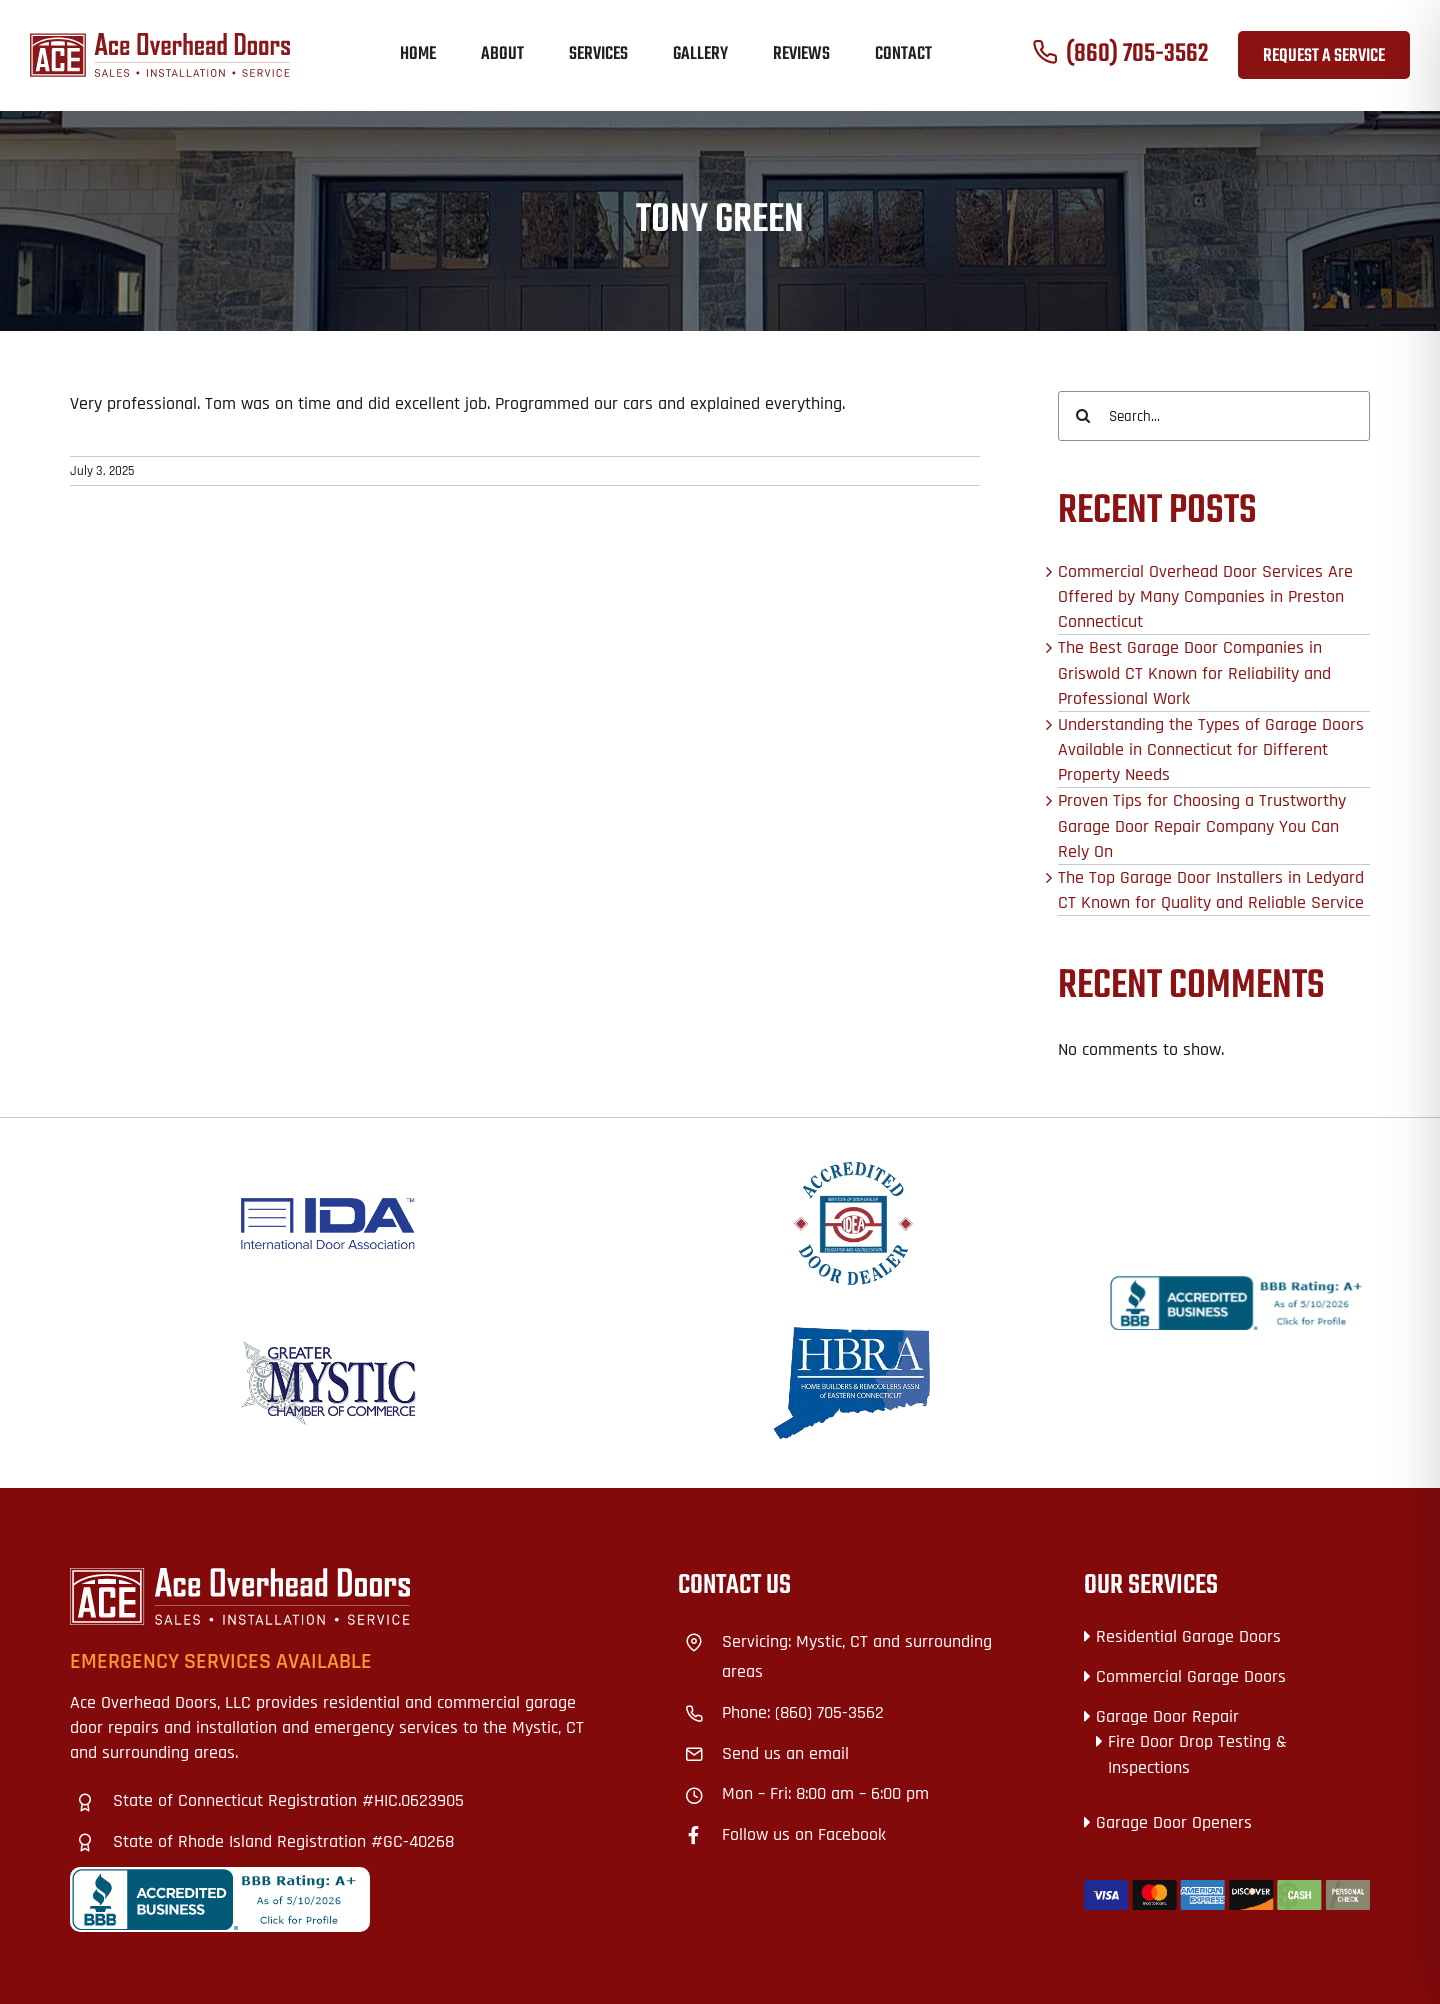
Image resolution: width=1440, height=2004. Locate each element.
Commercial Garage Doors (1191, 1676)
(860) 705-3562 (1137, 54)
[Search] (1083, 416)
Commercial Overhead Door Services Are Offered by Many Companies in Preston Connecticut (1205, 596)
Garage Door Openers (1174, 1822)
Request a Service (1324, 56)
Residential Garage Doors (1188, 1636)
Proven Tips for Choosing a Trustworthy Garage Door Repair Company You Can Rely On (1202, 825)
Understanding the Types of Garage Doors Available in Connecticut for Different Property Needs (1211, 749)
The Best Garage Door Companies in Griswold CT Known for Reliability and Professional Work (1194, 672)
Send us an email (785, 1753)
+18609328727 (729, 1580)
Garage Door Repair (1167, 1716)
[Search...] (1214, 416)
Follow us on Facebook (804, 1834)
